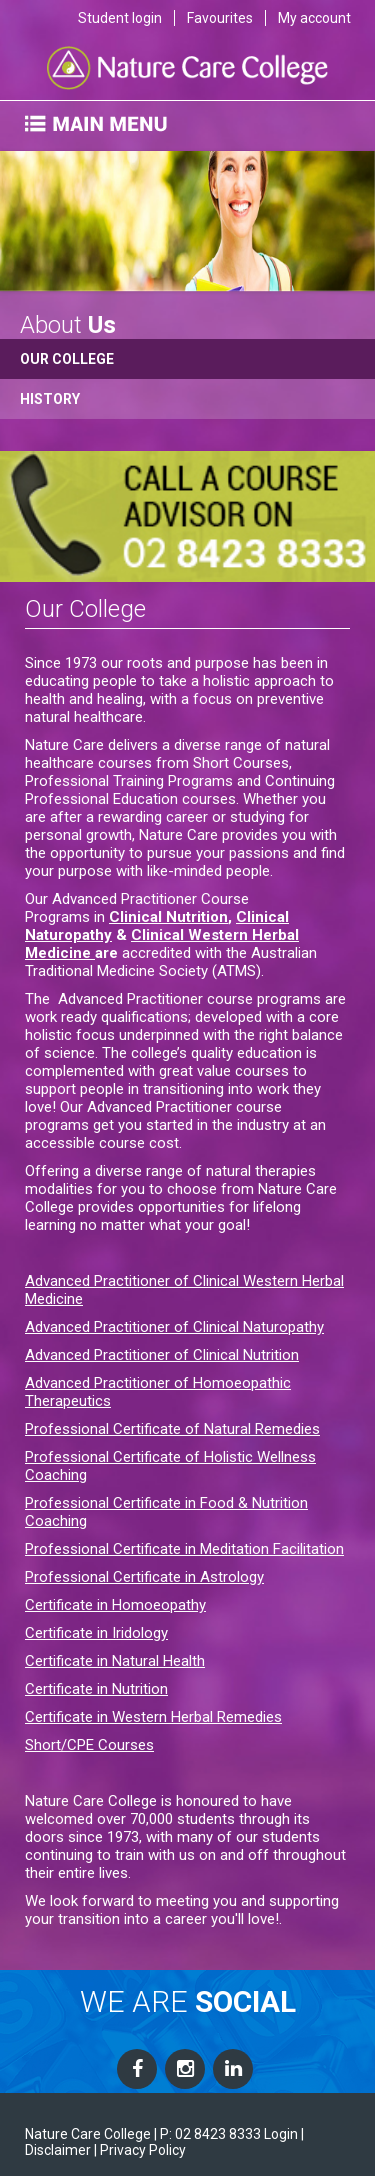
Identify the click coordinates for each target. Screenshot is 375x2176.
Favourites (220, 18)
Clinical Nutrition (168, 917)
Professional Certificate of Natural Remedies (172, 1429)
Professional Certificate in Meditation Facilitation (184, 1549)
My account (314, 18)
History (50, 399)
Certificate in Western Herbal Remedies (153, 1717)
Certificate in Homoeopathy (115, 1605)
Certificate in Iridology (96, 1633)
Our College (67, 359)
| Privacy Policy (140, 2150)
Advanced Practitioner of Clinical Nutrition (162, 1355)
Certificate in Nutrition (96, 1689)
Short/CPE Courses (89, 1745)
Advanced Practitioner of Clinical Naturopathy (174, 1327)
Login (281, 2134)
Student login (120, 18)
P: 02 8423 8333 (210, 2134)
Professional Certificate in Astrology (144, 1577)
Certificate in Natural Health (115, 1661)
